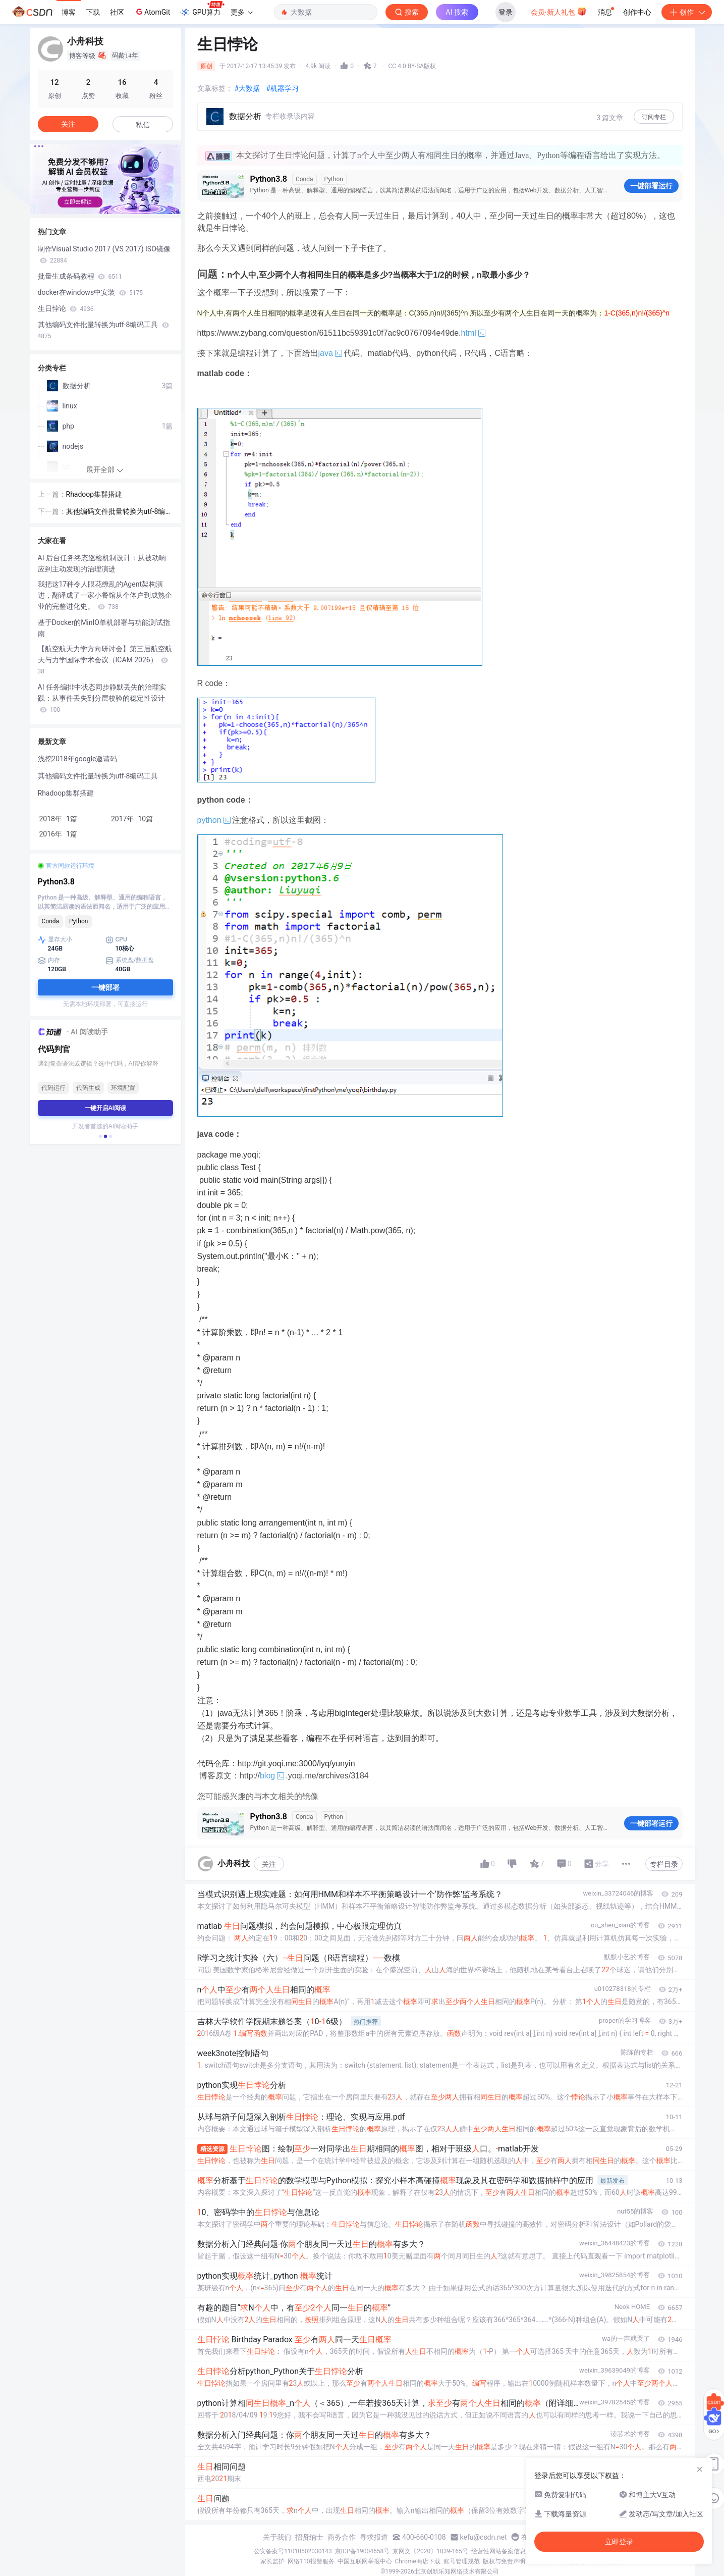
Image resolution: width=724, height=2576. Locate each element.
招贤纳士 (309, 2537)
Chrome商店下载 (417, 2561)
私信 (143, 125)
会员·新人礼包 (559, 11)
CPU (116, 940)
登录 (505, 12)
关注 (269, 1864)
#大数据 (247, 88)
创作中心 (637, 12)
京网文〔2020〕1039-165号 (430, 2551)
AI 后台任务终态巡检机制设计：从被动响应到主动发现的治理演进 (102, 563)
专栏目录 (664, 1864)
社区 (117, 12)
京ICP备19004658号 (362, 2551)
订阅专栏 (654, 117)
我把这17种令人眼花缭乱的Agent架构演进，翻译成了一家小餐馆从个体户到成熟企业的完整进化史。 (105, 595)
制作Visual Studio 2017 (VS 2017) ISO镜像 (104, 254)
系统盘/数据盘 (129, 961)
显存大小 (55, 940)
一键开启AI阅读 (105, 1108)
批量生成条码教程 (80, 276)
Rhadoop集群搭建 (94, 494)
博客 (69, 12)
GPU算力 (202, 9)
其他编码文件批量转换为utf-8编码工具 (103, 330)
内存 (49, 961)
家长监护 (272, 2561)
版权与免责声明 (504, 2561)
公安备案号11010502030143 (292, 2551)
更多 (242, 12)
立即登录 (619, 2542)
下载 (93, 12)
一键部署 (105, 987)
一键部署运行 (651, 186)
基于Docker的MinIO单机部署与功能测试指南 (104, 628)
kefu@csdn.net (483, 2537)
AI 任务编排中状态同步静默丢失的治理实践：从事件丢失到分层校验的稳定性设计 (102, 698)
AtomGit (152, 11)
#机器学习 (282, 88)
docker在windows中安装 (90, 292)
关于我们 (277, 2537)
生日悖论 (66, 308)
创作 (687, 12)
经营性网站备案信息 (498, 2551)
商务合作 (341, 2537)
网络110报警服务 (311, 2561)
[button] (100, 1136)
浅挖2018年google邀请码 (78, 759)
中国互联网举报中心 (365, 2561)
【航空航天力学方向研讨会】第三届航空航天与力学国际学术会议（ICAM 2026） (105, 660)
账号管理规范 (461, 2561)
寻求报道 (374, 2537)
